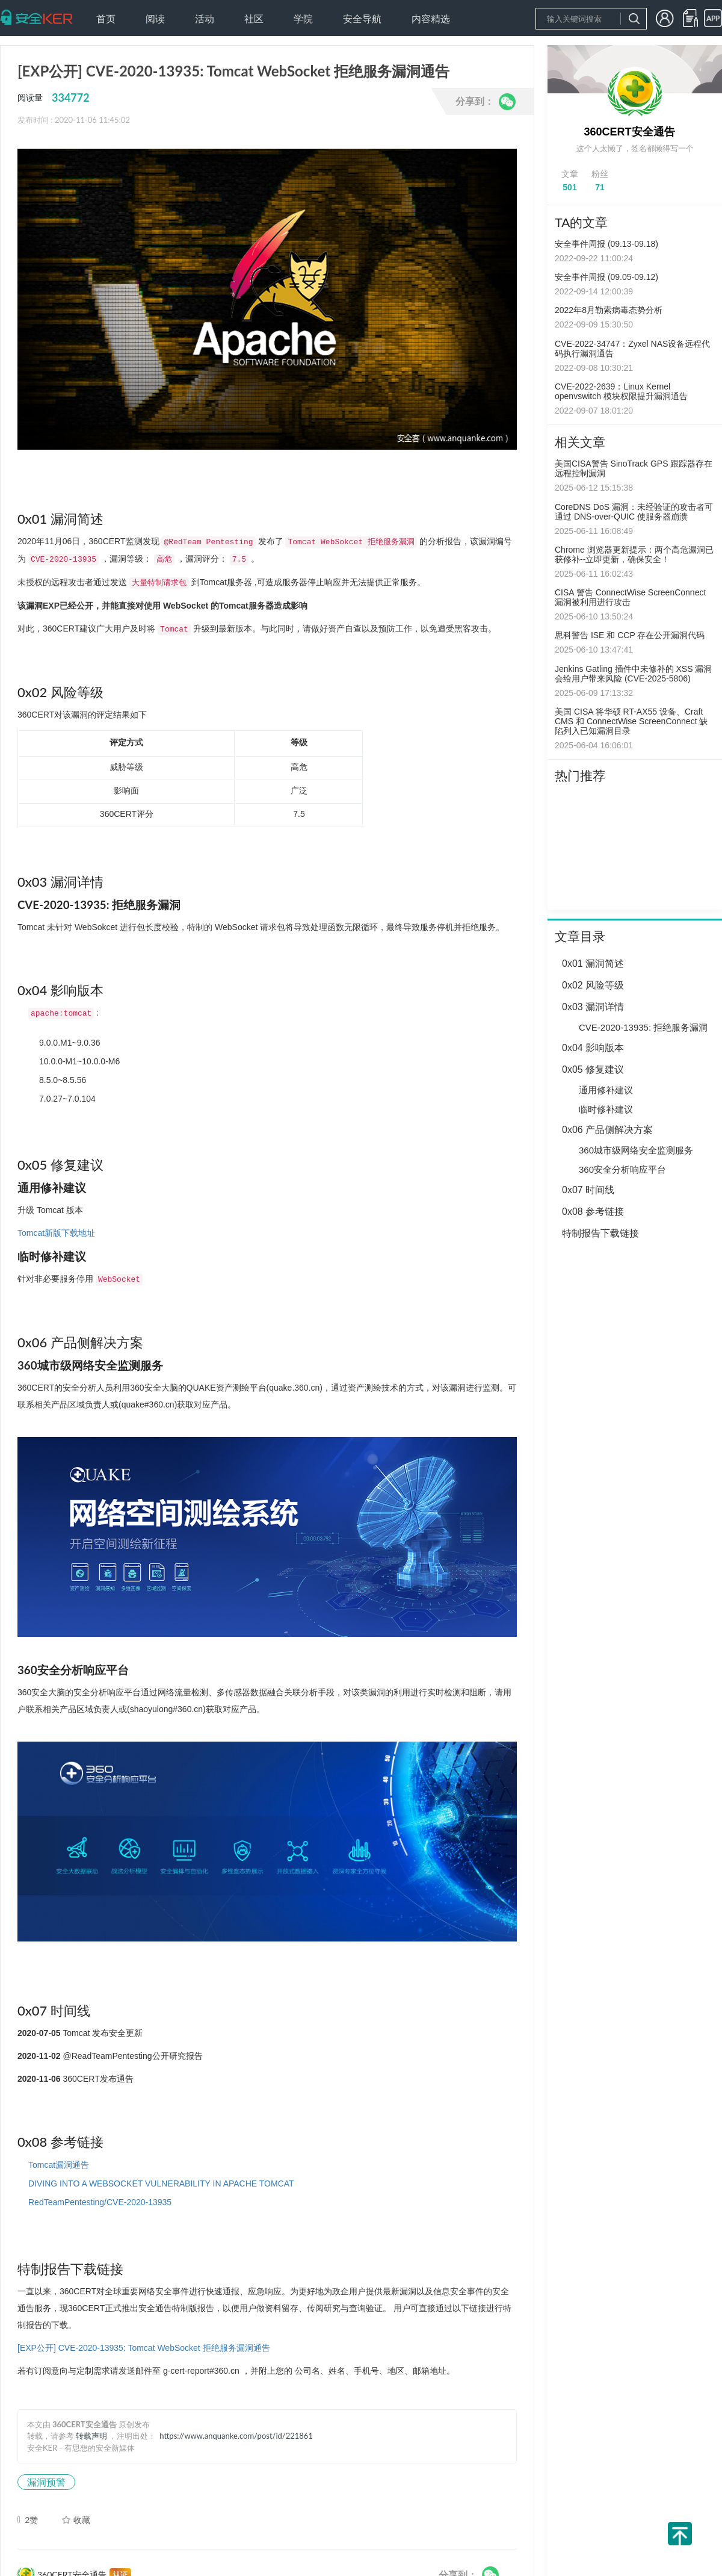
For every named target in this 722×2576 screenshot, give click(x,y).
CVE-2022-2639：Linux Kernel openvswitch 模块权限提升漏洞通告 (621, 391)
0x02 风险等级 (593, 985)
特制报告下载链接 (600, 1233)
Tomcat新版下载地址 (56, 1233)
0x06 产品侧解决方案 (607, 1130)
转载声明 (91, 2436)
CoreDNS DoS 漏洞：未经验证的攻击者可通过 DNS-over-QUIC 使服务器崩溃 (634, 511)
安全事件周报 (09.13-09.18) (606, 244)
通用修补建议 (606, 1090)
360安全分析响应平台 (622, 1169)
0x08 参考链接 (593, 1211)
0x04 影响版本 (593, 1048)
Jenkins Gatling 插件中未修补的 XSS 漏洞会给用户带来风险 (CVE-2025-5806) (633, 673)
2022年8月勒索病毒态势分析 (608, 310)
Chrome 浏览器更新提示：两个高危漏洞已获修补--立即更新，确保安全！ (634, 554)
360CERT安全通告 (629, 132)
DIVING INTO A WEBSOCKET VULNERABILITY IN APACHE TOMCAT (161, 2183)
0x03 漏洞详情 (593, 1007)
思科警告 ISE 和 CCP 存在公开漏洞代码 (630, 635)
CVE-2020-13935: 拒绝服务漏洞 (643, 1027)
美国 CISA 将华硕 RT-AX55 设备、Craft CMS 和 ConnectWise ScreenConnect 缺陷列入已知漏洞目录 (631, 721)
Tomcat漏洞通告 (58, 2165)
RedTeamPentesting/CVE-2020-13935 (99, 2202)
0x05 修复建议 (593, 1069)
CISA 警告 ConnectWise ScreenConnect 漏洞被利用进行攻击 (630, 597)
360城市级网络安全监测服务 (636, 1150)
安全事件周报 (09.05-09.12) (606, 277)
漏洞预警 (46, 2482)
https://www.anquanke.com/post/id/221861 (236, 2436)
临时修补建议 (606, 1109)
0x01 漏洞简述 (593, 963)
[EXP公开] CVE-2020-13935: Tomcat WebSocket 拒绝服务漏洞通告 (143, 2348)
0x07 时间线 (588, 1190)
